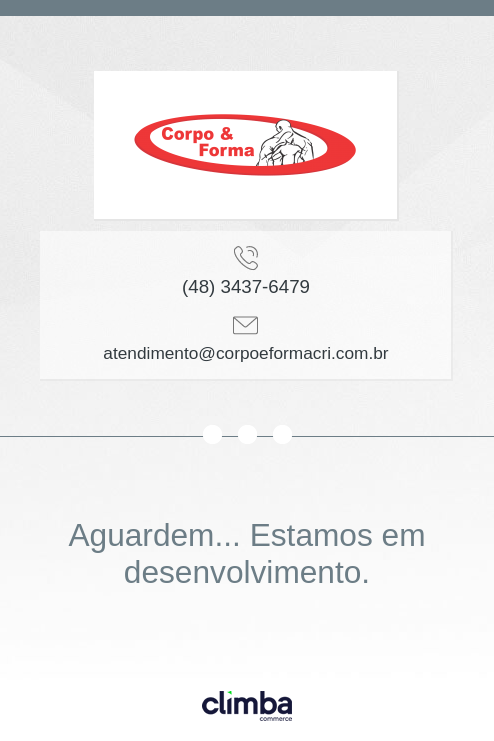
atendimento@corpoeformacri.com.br (245, 353)
